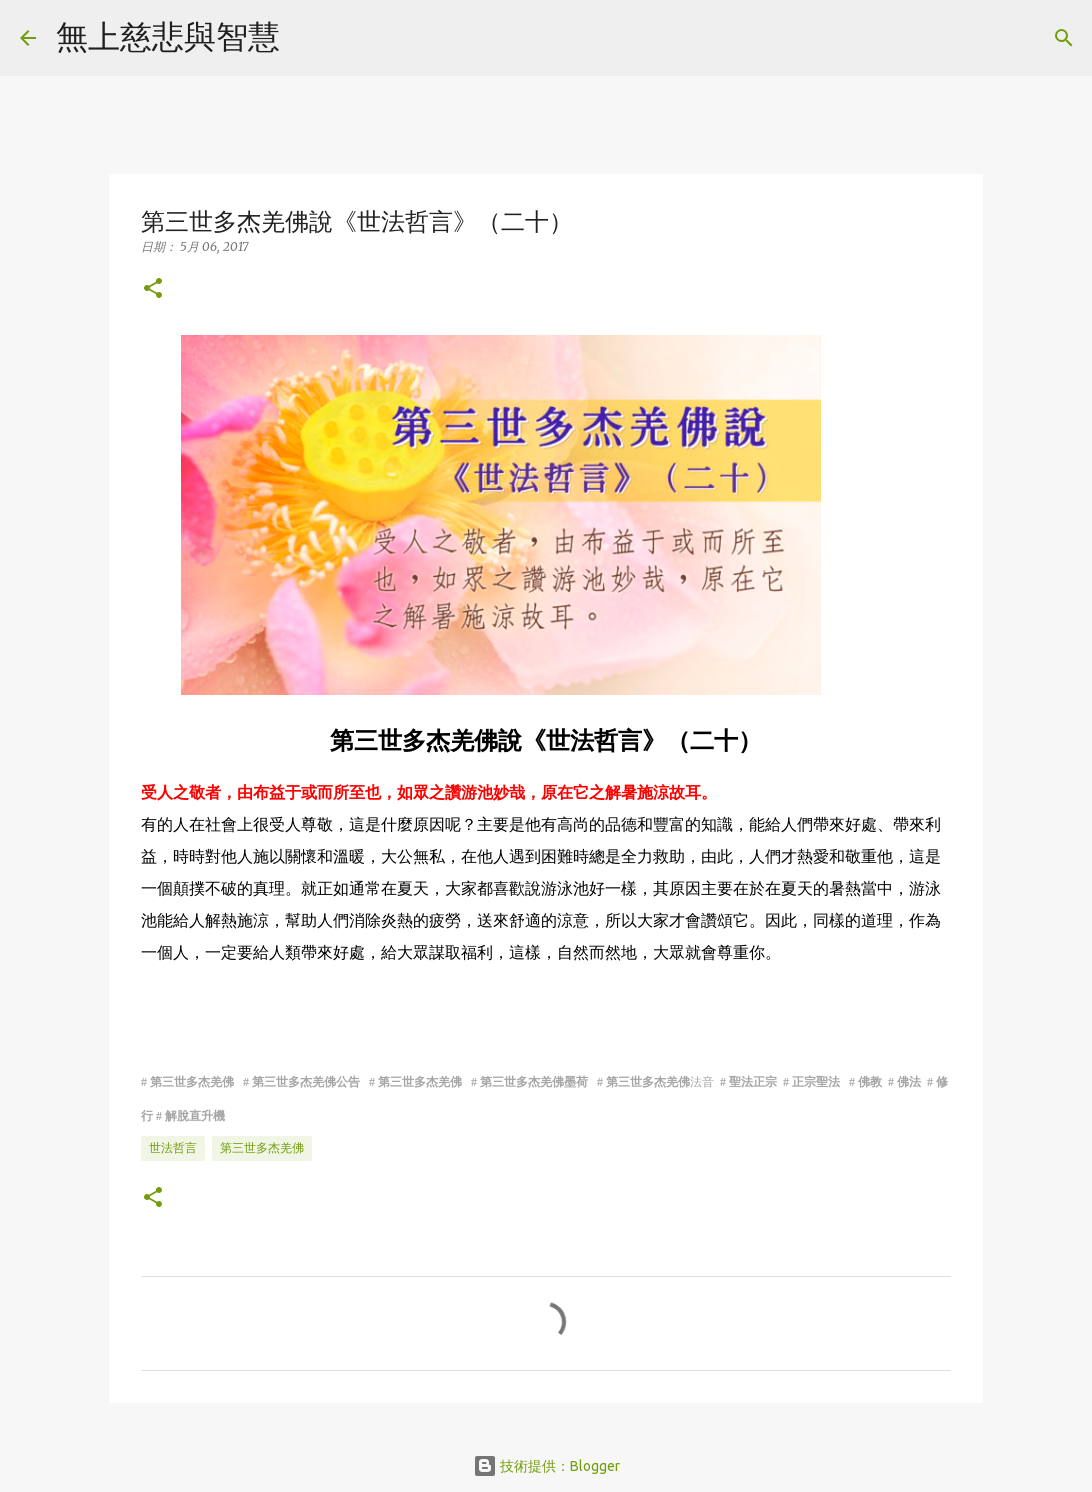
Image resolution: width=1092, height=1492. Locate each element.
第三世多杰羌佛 (262, 1147)
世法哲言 (173, 1147)
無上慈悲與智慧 (168, 36)
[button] (153, 289)
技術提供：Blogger (546, 1466)
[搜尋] (308, 38)
